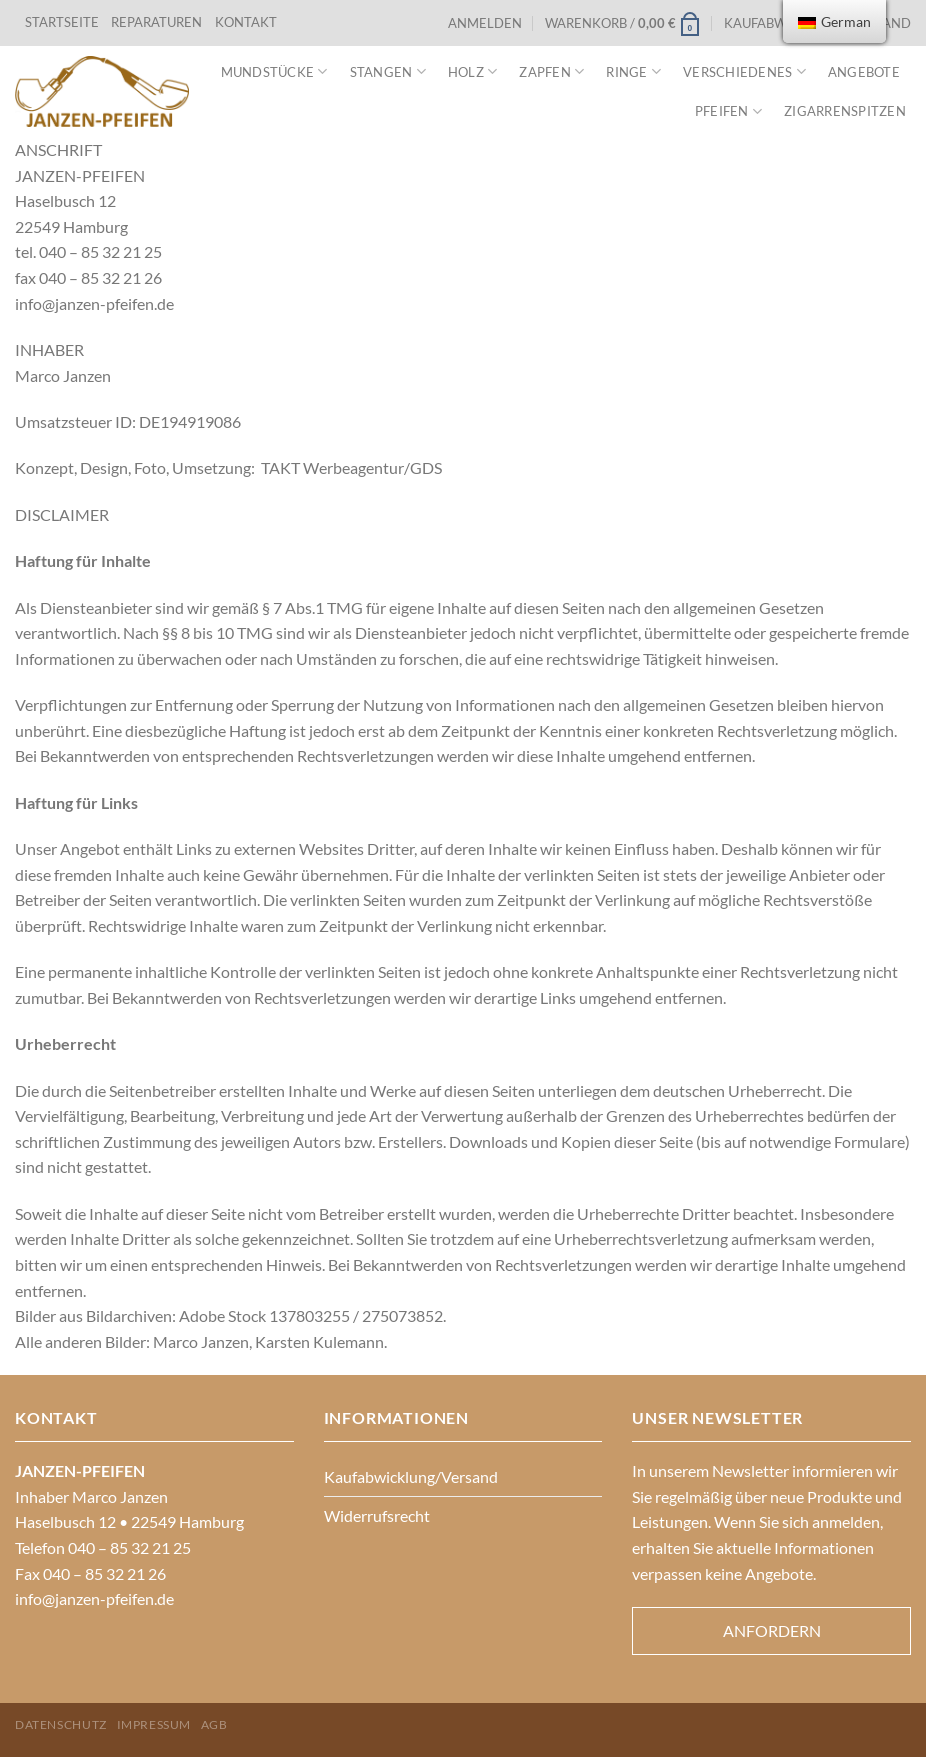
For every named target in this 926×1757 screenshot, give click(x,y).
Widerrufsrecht (377, 1515)
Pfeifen (728, 111)
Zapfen (551, 71)
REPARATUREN (158, 22)
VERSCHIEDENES (744, 71)
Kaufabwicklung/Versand (411, 1476)
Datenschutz (61, 1724)
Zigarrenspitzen (845, 111)
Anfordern (772, 1630)
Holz (472, 71)
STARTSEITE (62, 22)
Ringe (633, 71)
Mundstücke (274, 71)
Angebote (864, 72)
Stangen (388, 71)
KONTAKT (246, 22)
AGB (214, 1724)
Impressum (154, 1724)
